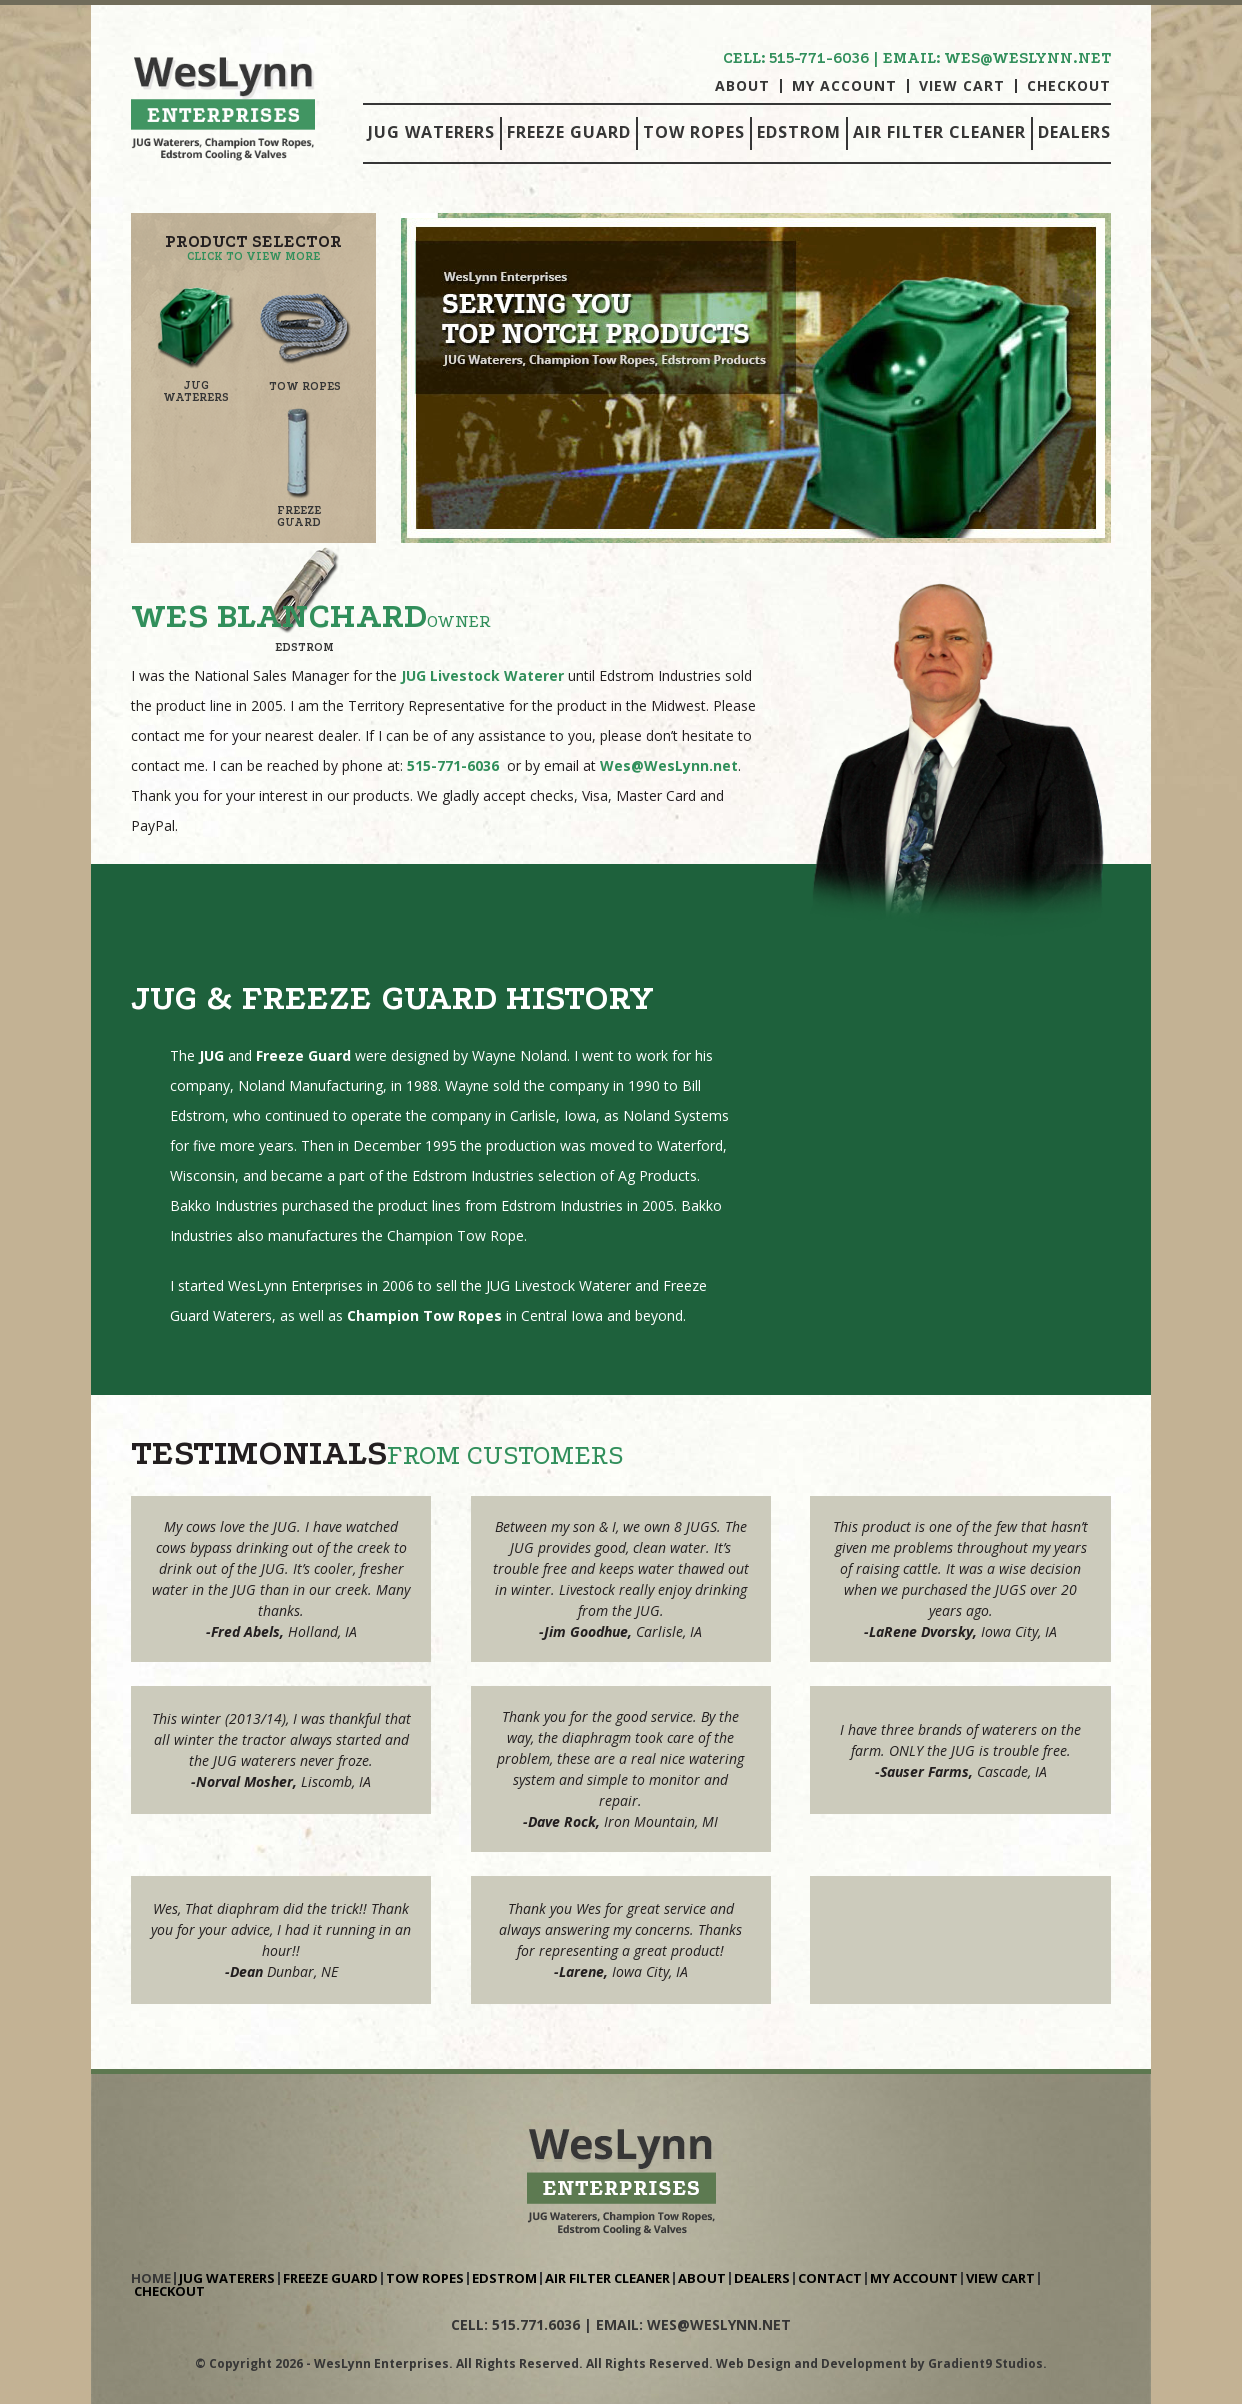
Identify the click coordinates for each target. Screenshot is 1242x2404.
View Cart (962, 86)
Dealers (1074, 132)
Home (151, 2278)
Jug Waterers (431, 132)
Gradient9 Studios (985, 2363)
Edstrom (799, 132)
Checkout (1069, 86)
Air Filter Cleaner (939, 132)
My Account (844, 86)
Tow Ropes (694, 132)
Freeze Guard (569, 132)
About (742, 86)
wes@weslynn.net (1027, 58)
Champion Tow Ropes (424, 1315)
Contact (830, 2278)
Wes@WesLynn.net (669, 765)
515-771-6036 (819, 58)
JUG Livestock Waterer (482, 675)
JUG (211, 1055)
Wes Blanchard (279, 616)
